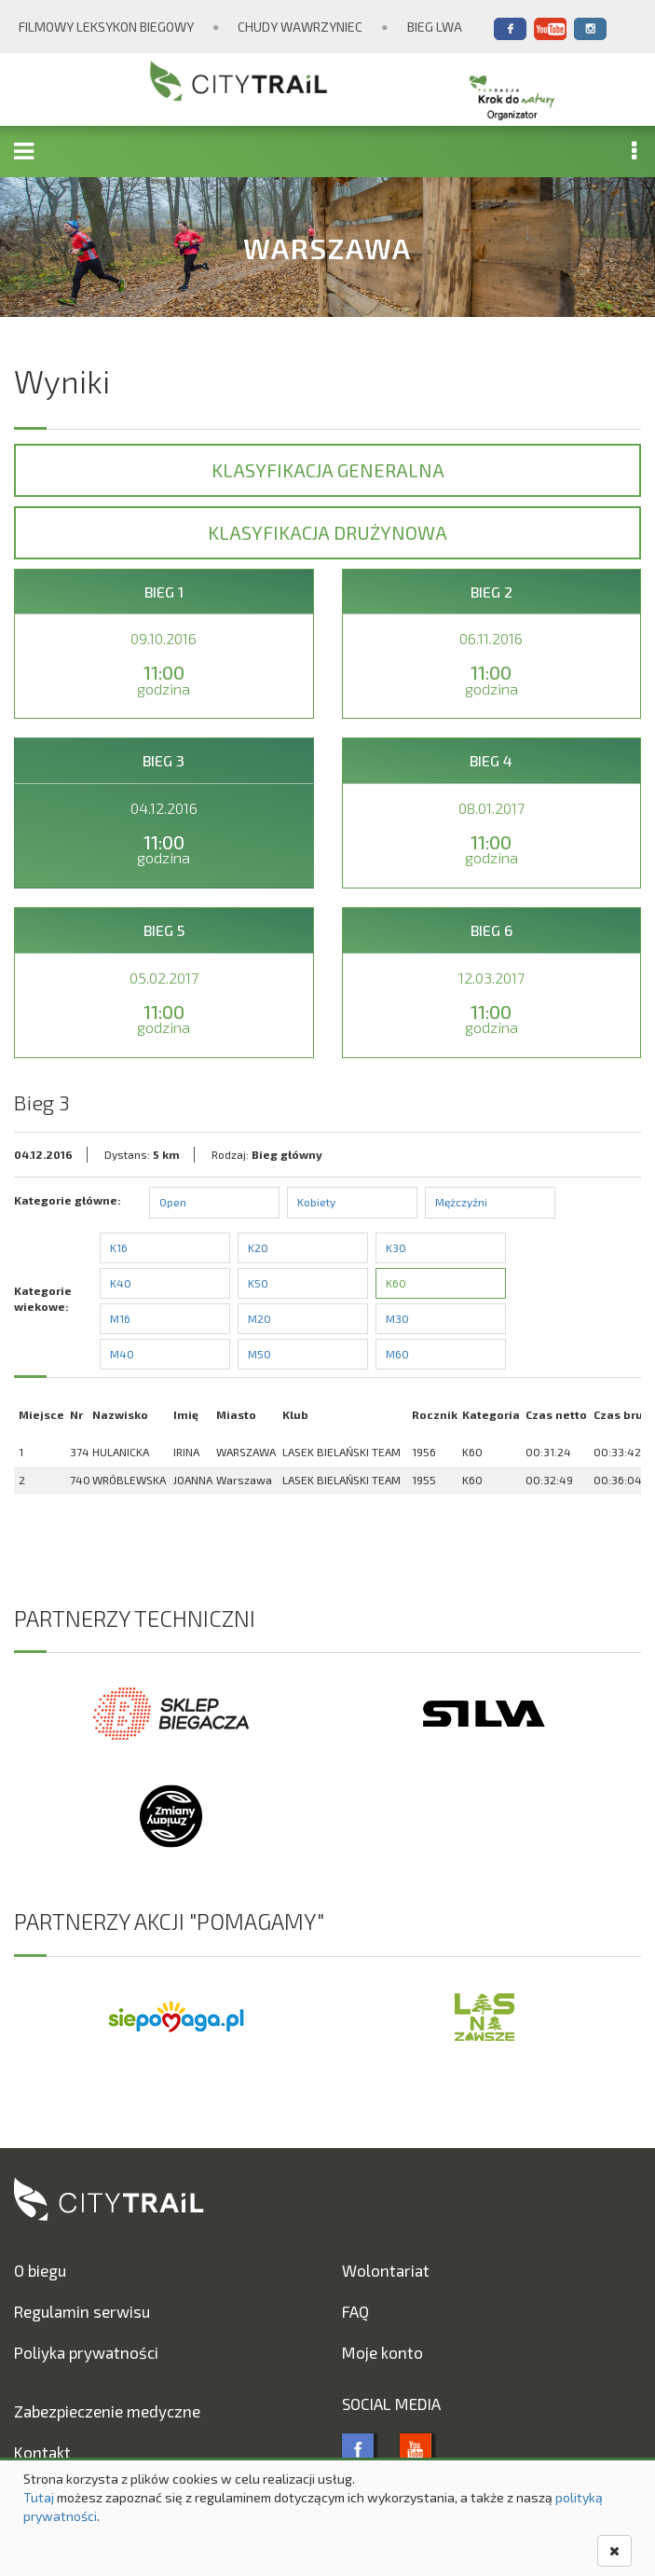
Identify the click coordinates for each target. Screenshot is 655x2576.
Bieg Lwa (434, 26)
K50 (258, 1282)
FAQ (355, 2311)
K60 (396, 1282)
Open (172, 1201)
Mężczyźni (461, 1201)
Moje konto (382, 2352)
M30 (397, 1318)
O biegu (40, 2270)
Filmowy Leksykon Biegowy (106, 26)
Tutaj (38, 2497)
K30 (396, 1247)
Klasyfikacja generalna (328, 470)
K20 (258, 1247)
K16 (119, 1247)
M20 (259, 1318)
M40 (122, 1353)
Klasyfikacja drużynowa (327, 532)
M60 (397, 1353)
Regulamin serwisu (82, 2311)
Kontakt (42, 2452)
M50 (259, 1353)
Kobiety (316, 1201)
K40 (120, 1282)
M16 (120, 1318)
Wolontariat (386, 2270)
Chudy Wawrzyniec (300, 26)
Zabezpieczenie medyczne (107, 2411)
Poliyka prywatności (86, 2352)
